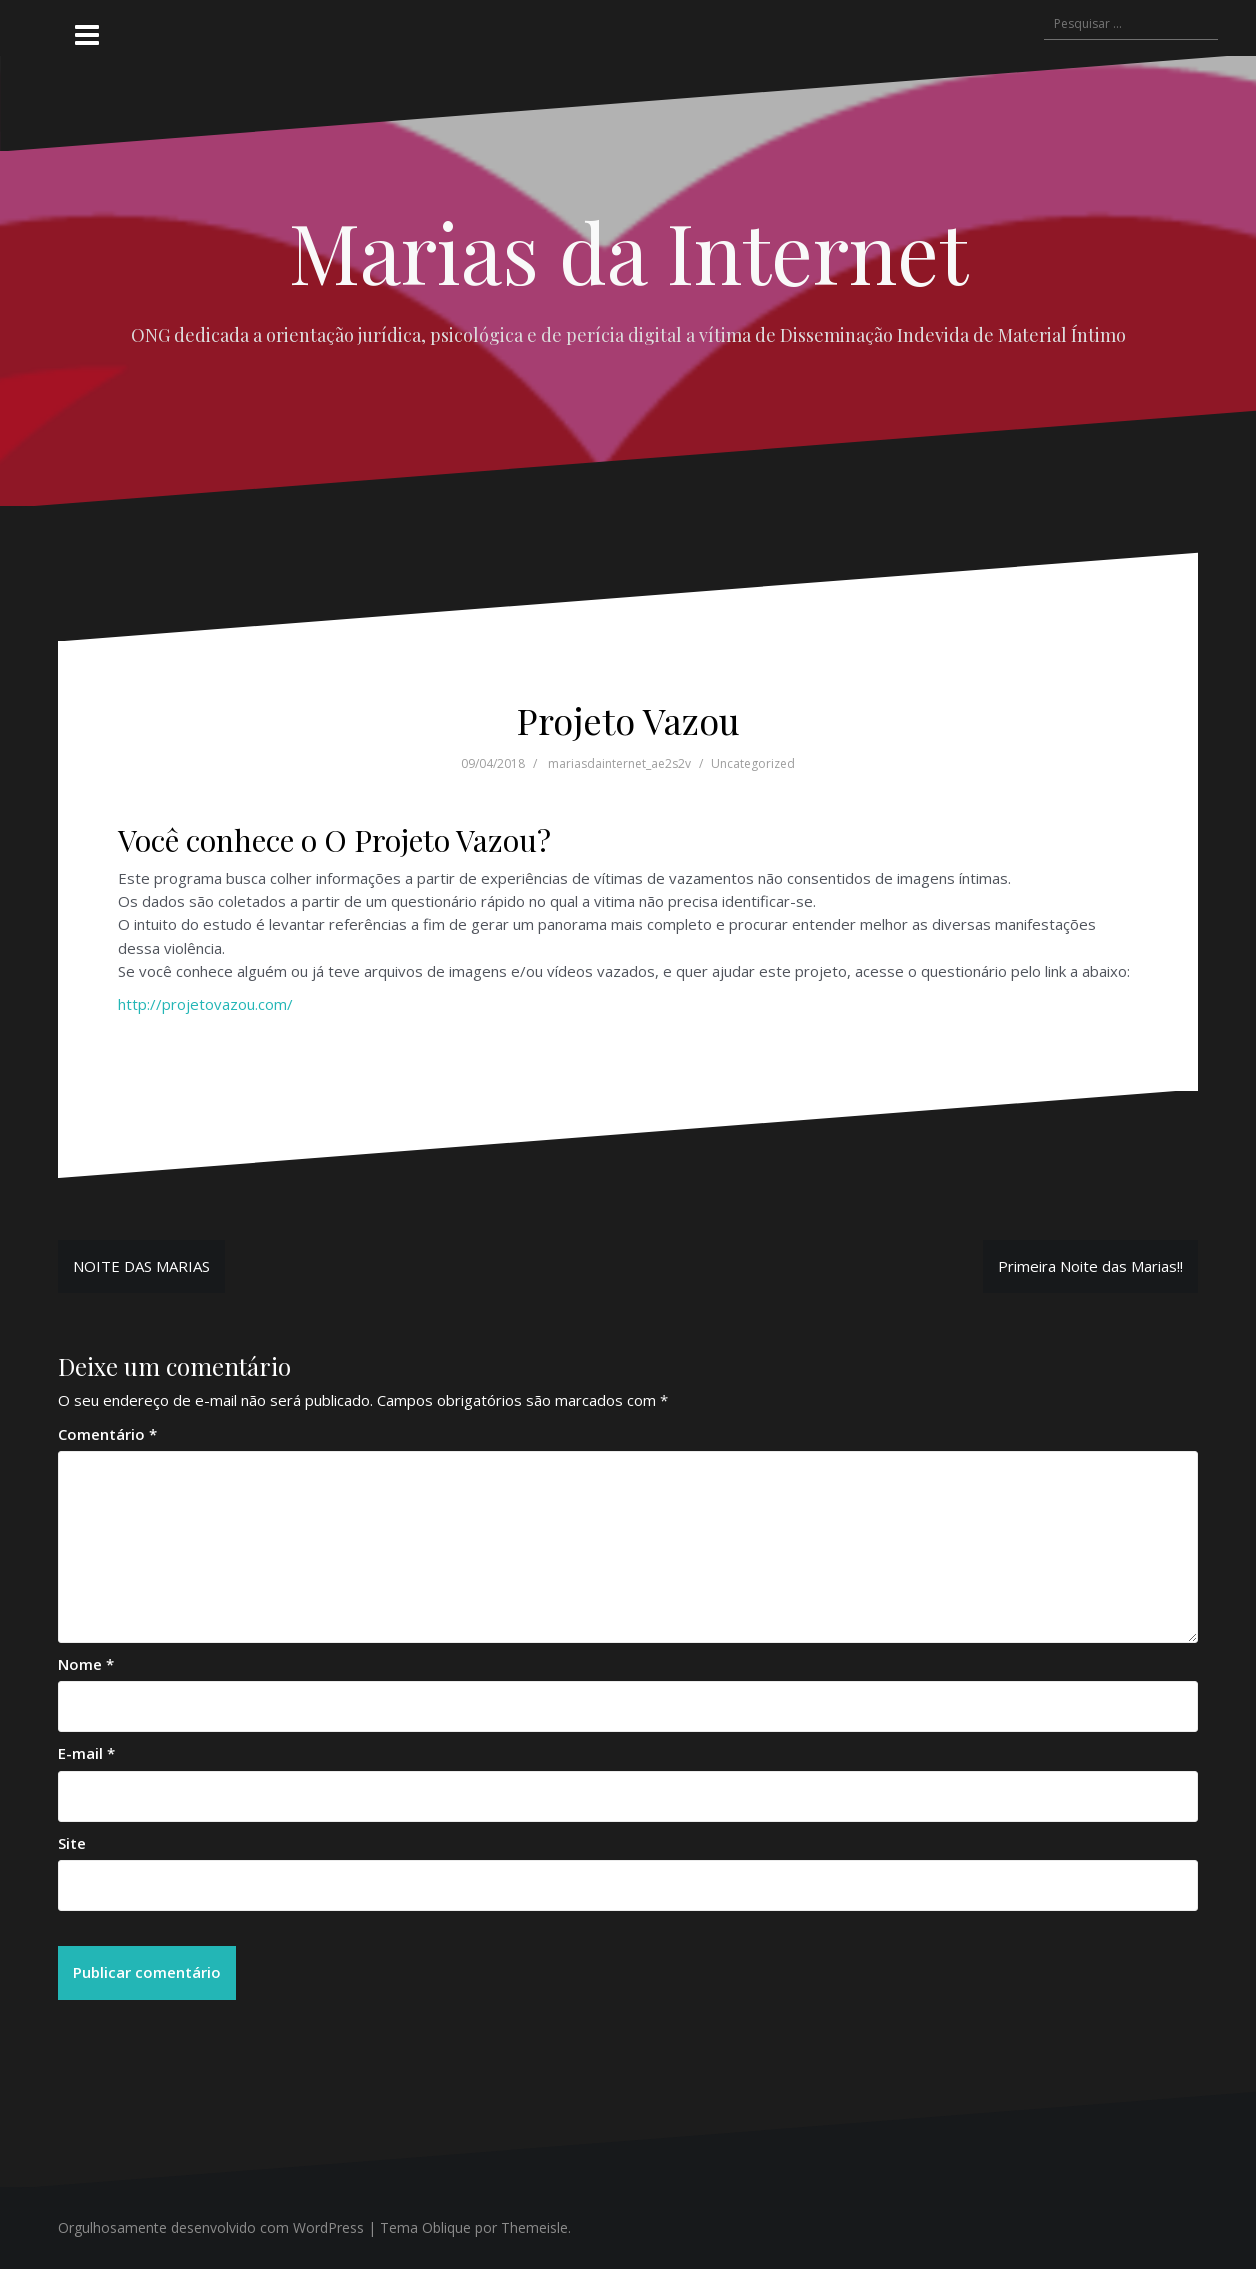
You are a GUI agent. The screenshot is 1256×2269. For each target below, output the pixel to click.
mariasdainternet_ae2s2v (619, 763)
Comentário (107, 1434)
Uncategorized (753, 763)
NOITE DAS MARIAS (141, 1266)
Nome (86, 1664)
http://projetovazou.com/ (205, 1004)
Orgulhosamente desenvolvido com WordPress (211, 2227)
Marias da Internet (628, 251)
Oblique (446, 2227)
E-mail (86, 1753)
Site (72, 1843)
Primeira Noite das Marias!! (1090, 1266)
